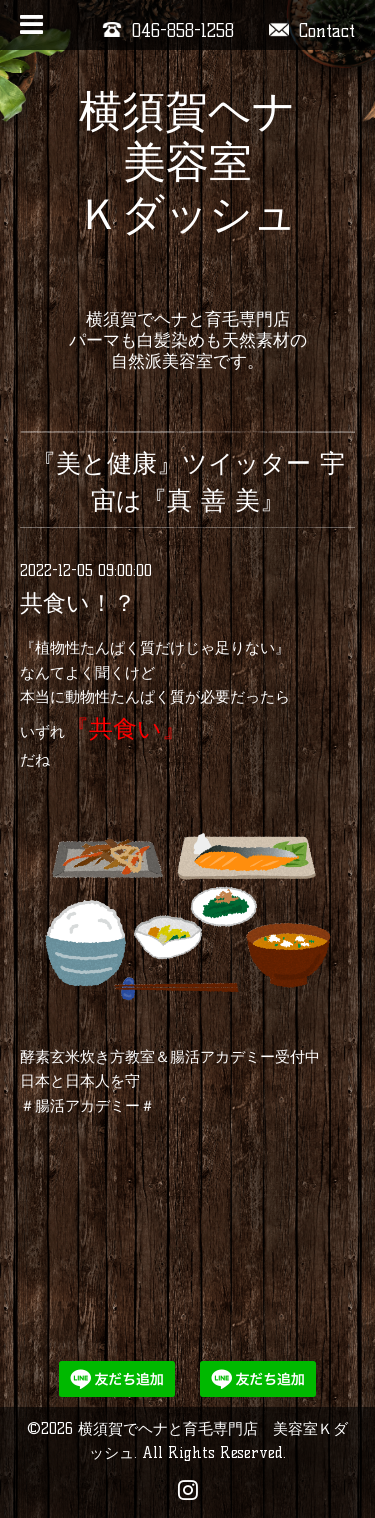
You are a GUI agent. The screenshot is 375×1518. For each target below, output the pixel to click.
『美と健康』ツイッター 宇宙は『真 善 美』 (188, 481)
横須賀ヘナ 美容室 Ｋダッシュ (187, 188)
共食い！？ (78, 603)
